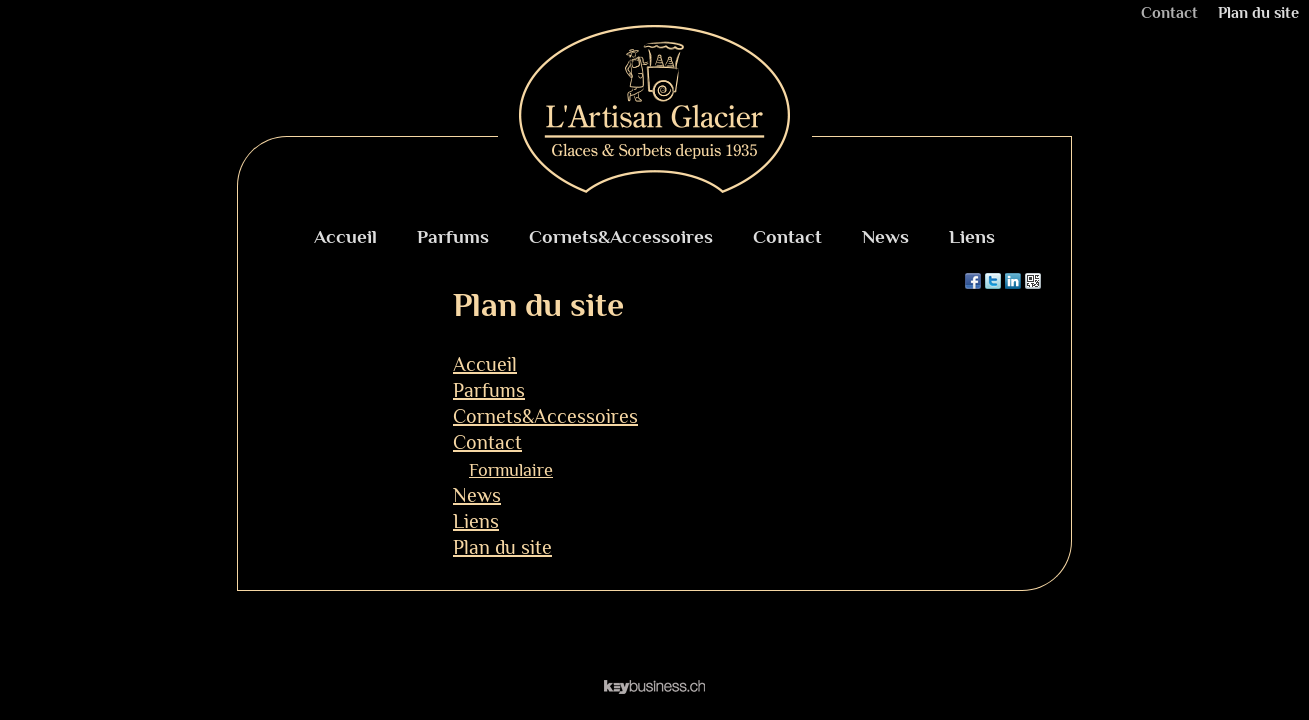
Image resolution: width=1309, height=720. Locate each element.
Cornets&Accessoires (621, 236)
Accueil (345, 236)
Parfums (453, 236)
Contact (1169, 13)
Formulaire (511, 469)
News (885, 236)
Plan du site (1258, 13)
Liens (972, 236)
